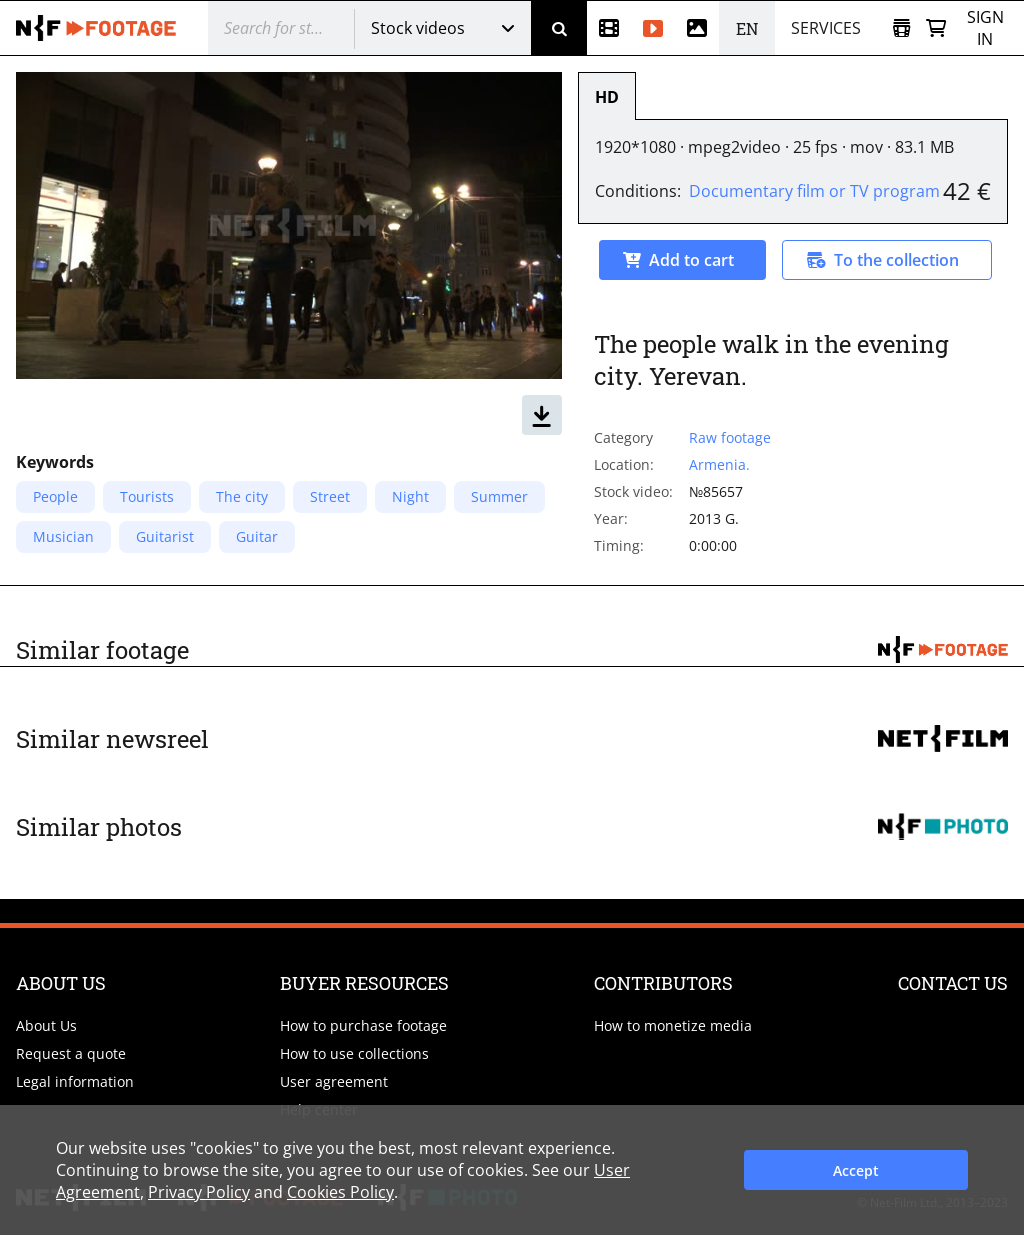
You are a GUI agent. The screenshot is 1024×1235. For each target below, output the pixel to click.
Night (410, 496)
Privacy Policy (199, 1192)
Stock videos (418, 28)
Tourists (147, 496)
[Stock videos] (653, 28)
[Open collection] (901, 28)
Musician (63, 536)
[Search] (559, 28)
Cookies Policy (340, 1192)
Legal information (75, 1081)
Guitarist (165, 536)
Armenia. (719, 464)
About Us (46, 1025)
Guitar (257, 536)
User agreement (334, 1081)
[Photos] (697, 28)
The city (242, 496)
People (55, 496)
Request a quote (71, 1053)
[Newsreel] (609, 28)
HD (607, 97)
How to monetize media (673, 1025)
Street (330, 496)
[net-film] (96, 28)
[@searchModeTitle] (273, 28)
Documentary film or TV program (814, 191)
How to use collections (354, 1053)
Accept (856, 1170)
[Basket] (936, 28)
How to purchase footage (363, 1025)
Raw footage (730, 437)
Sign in (985, 28)
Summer (499, 496)
